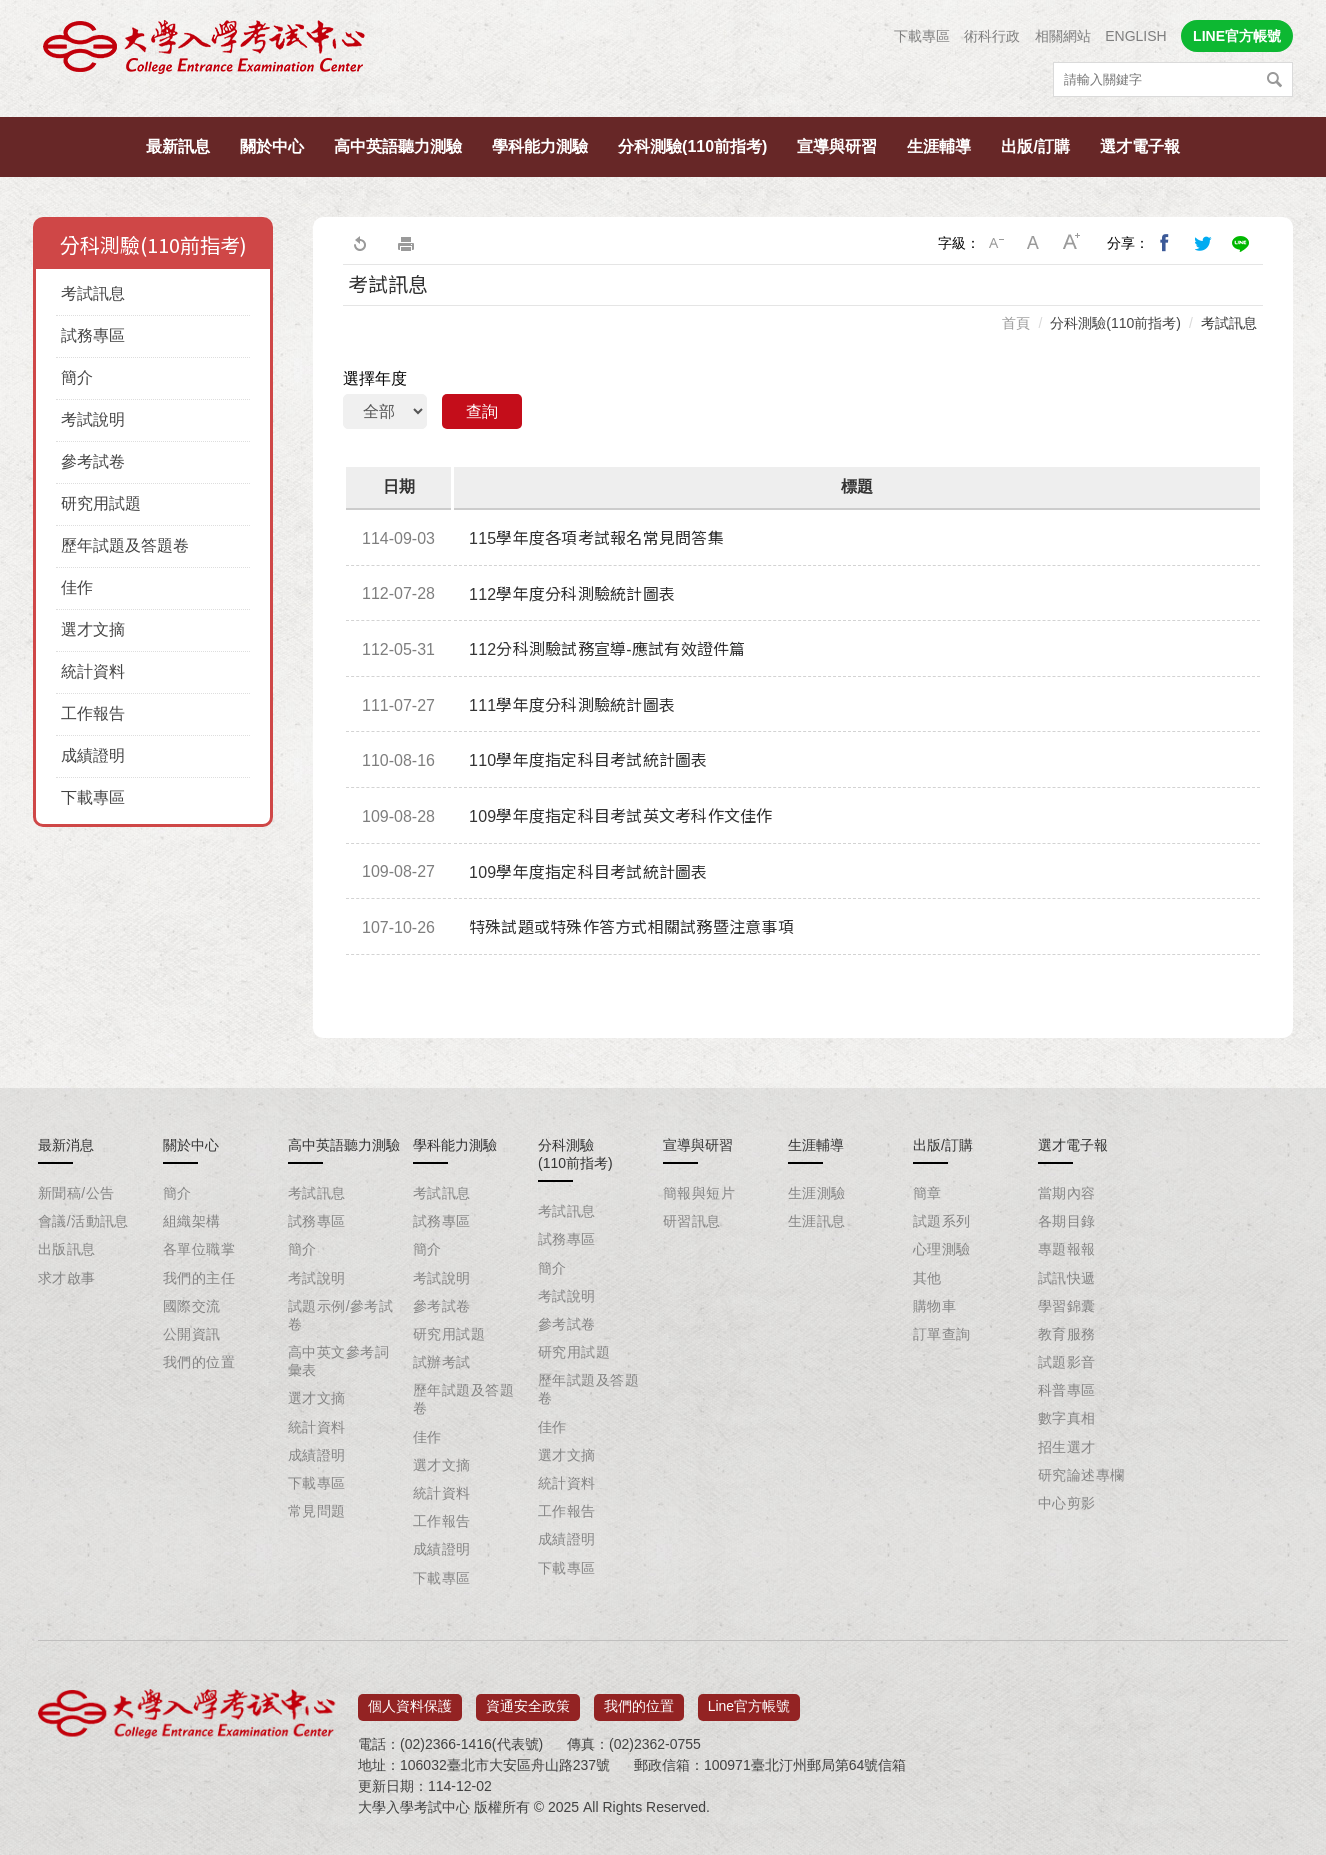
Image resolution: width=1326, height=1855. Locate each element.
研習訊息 (692, 1221)
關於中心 (272, 146)
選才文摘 (93, 629)
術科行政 (992, 36)
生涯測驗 (817, 1193)
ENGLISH (1135, 36)
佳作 (77, 587)
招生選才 (1067, 1447)
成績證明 (93, 755)
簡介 (77, 377)
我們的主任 (199, 1278)
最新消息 (66, 1145)
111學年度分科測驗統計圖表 (572, 705)
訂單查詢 (942, 1334)
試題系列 (942, 1221)
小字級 (996, 243)
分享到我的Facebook (1165, 243)
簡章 (927, 1193)
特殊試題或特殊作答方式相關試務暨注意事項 (631, 927)
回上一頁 (359, 243)
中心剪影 (1067, 1503)
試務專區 (93, 335)
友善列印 (406, 243)
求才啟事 (67, 1278)
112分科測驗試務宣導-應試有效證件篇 (607, 649)
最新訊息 (178, 146)
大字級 (1072, 243)
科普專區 (1067, 1390)
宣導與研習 (837, 146)
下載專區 (922, 36)
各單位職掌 (199, 1249)
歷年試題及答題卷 (125, 545)
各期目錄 (1067, 1221)
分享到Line (1241, 243)
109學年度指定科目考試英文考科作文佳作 (621, 816)
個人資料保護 (410, 1700)
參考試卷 (93, 461)
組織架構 (192, 1221)
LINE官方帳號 (1237, 36)
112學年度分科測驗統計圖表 (572, 594)
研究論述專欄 (1081, 1475)
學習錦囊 (1067, 1306)
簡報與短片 (699, 1193)
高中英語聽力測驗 (398, 146)
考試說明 (93, 419)
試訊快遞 (1067, 1278)
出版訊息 (67, 1249)
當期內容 (1067, 1193)
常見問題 (317, 1511)
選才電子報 (1140, 146)
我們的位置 (199, 1362)
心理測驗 (942, 1249)
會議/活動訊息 (83, 1221)
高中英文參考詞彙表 (338, 1361)
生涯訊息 (817, 1221)
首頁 (1016, 323)
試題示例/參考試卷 (340, 1315)
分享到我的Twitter (1203, 243)
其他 (927, 1278)
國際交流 (192, 1306)
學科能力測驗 (540, 146)
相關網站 (1063, 36)
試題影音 (1067, 1362)
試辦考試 (442, 1362)
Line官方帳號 (749, 1700)
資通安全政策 (528, 1700)
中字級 (1034, 243)
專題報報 (1067, 1249)
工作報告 (93, 713)
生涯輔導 (939, 146)
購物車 (934, 1306)
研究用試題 (101, 503)
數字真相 (1067, 1418)
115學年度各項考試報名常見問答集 (596, 538)
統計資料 (93, 671)
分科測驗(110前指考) (692, 146)
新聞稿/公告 (76, 1193)
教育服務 (1067, 1334)
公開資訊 (192, 1334)
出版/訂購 (1035, 146)
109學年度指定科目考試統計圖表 (588, 872)
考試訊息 (93, 293)
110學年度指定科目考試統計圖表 (588, 760)
